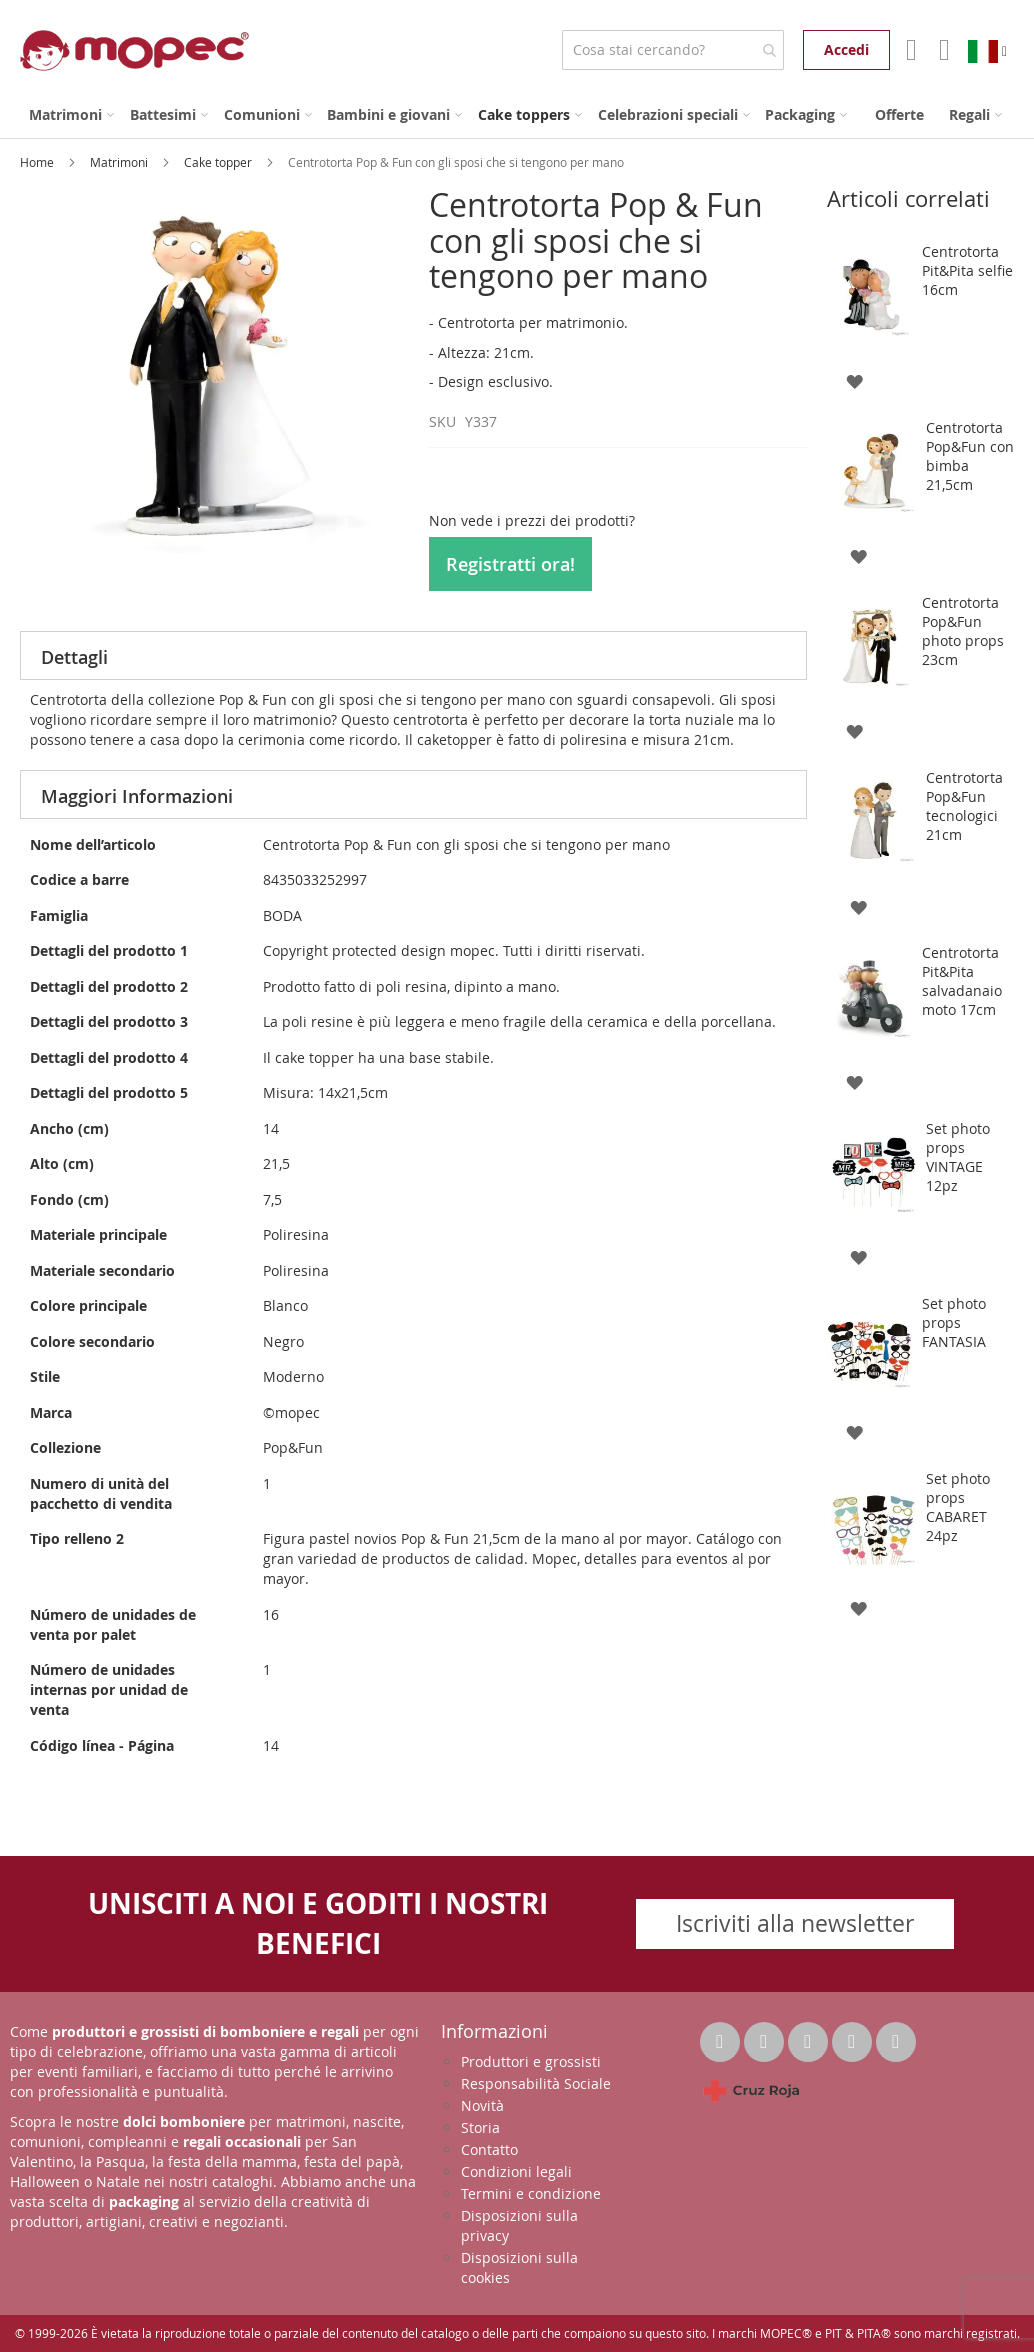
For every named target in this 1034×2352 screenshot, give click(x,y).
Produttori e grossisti (531, 2061)
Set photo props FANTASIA (954, 1322)
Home (38, 162)
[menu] (517, 114)
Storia (480, 2127)
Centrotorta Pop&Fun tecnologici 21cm (964, 806)
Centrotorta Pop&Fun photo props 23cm (963, 631)
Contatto (489, 2149)
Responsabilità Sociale (536, 2083)
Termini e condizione (531, 2193)
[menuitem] (71, 114)
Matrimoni (120, 162)
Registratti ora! (510, 564)
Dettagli (74, 657)
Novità (482, 2105)
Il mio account (909, 50)
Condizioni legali (516, 2171)
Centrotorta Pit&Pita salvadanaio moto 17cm (962, 981)
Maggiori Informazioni (137, 796)
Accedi (846, 49)
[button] (854, 380)
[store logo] (134, 50)
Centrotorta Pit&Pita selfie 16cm (967, 270)
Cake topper (219, 162)
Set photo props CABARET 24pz (958, 1507)
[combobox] (672, 50)
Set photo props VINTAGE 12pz (958, 1157)
